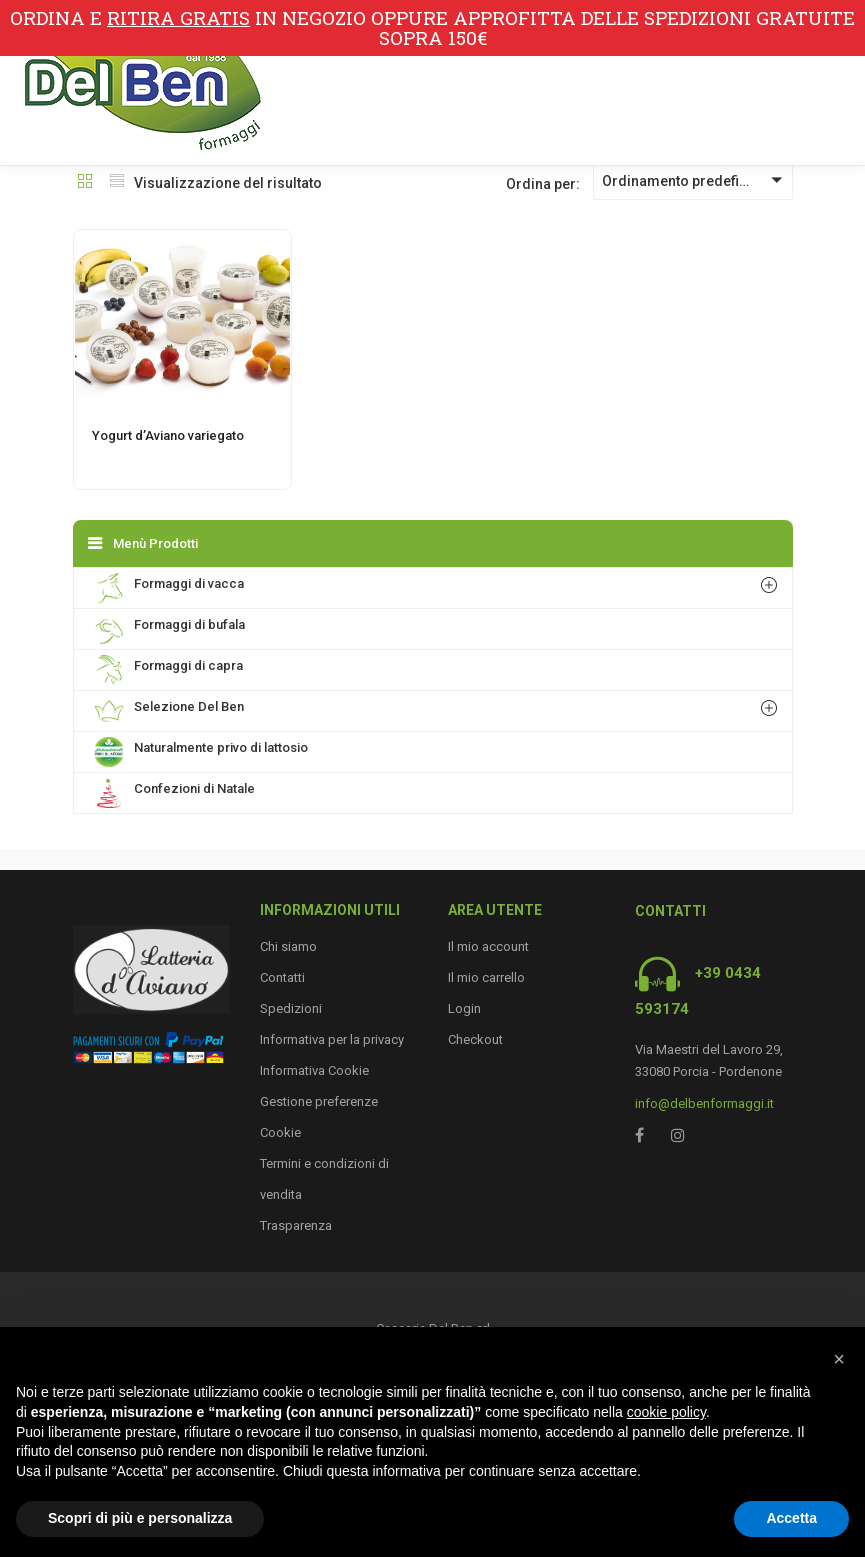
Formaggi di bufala (169, 629)
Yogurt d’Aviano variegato (168, 435)
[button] (839, 1359)
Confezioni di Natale (174, 793)
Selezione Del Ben (169, 711)
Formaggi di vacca (169, 588)
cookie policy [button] (666, 1412)
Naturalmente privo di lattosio (201, 752)
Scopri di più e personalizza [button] (140, 1518)
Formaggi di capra (168, 670)
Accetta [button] (791, 1518)
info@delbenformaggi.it (704, 1103)
